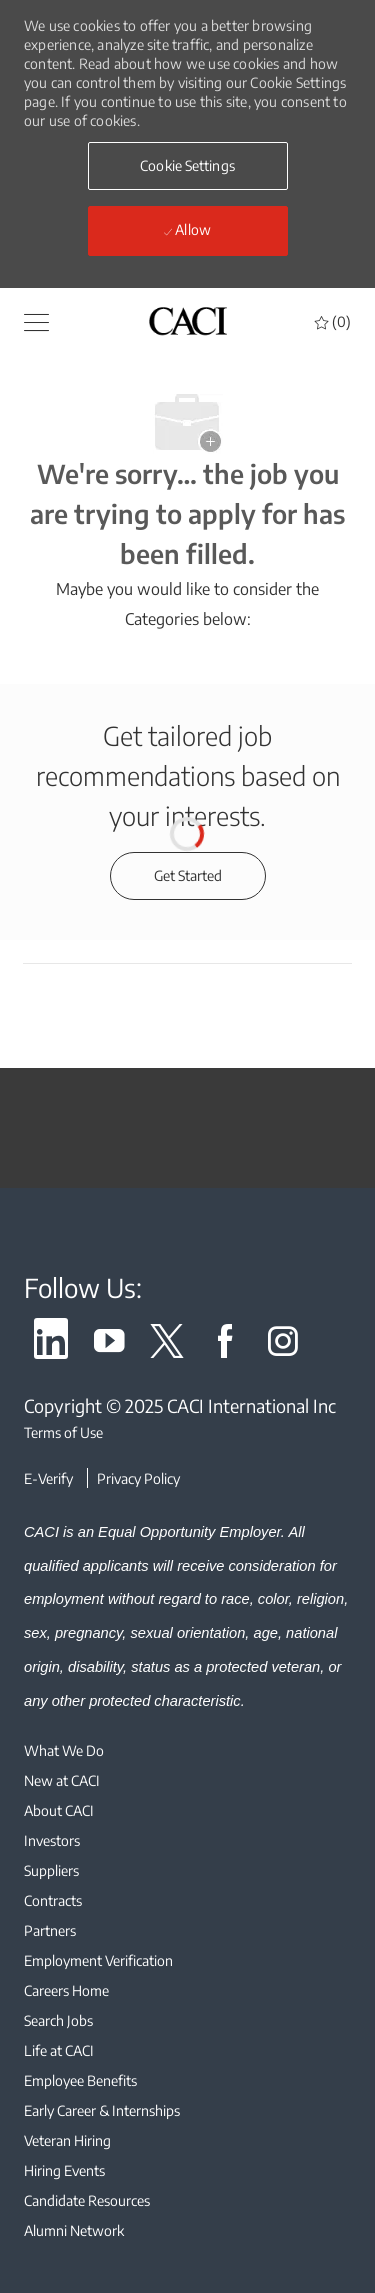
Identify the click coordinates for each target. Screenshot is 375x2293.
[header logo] (188, 320)
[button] (188, 166)
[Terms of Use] (187, 1433)
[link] (51, 1344)
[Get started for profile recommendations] (188, 876)
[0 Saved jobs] (333, 321)
